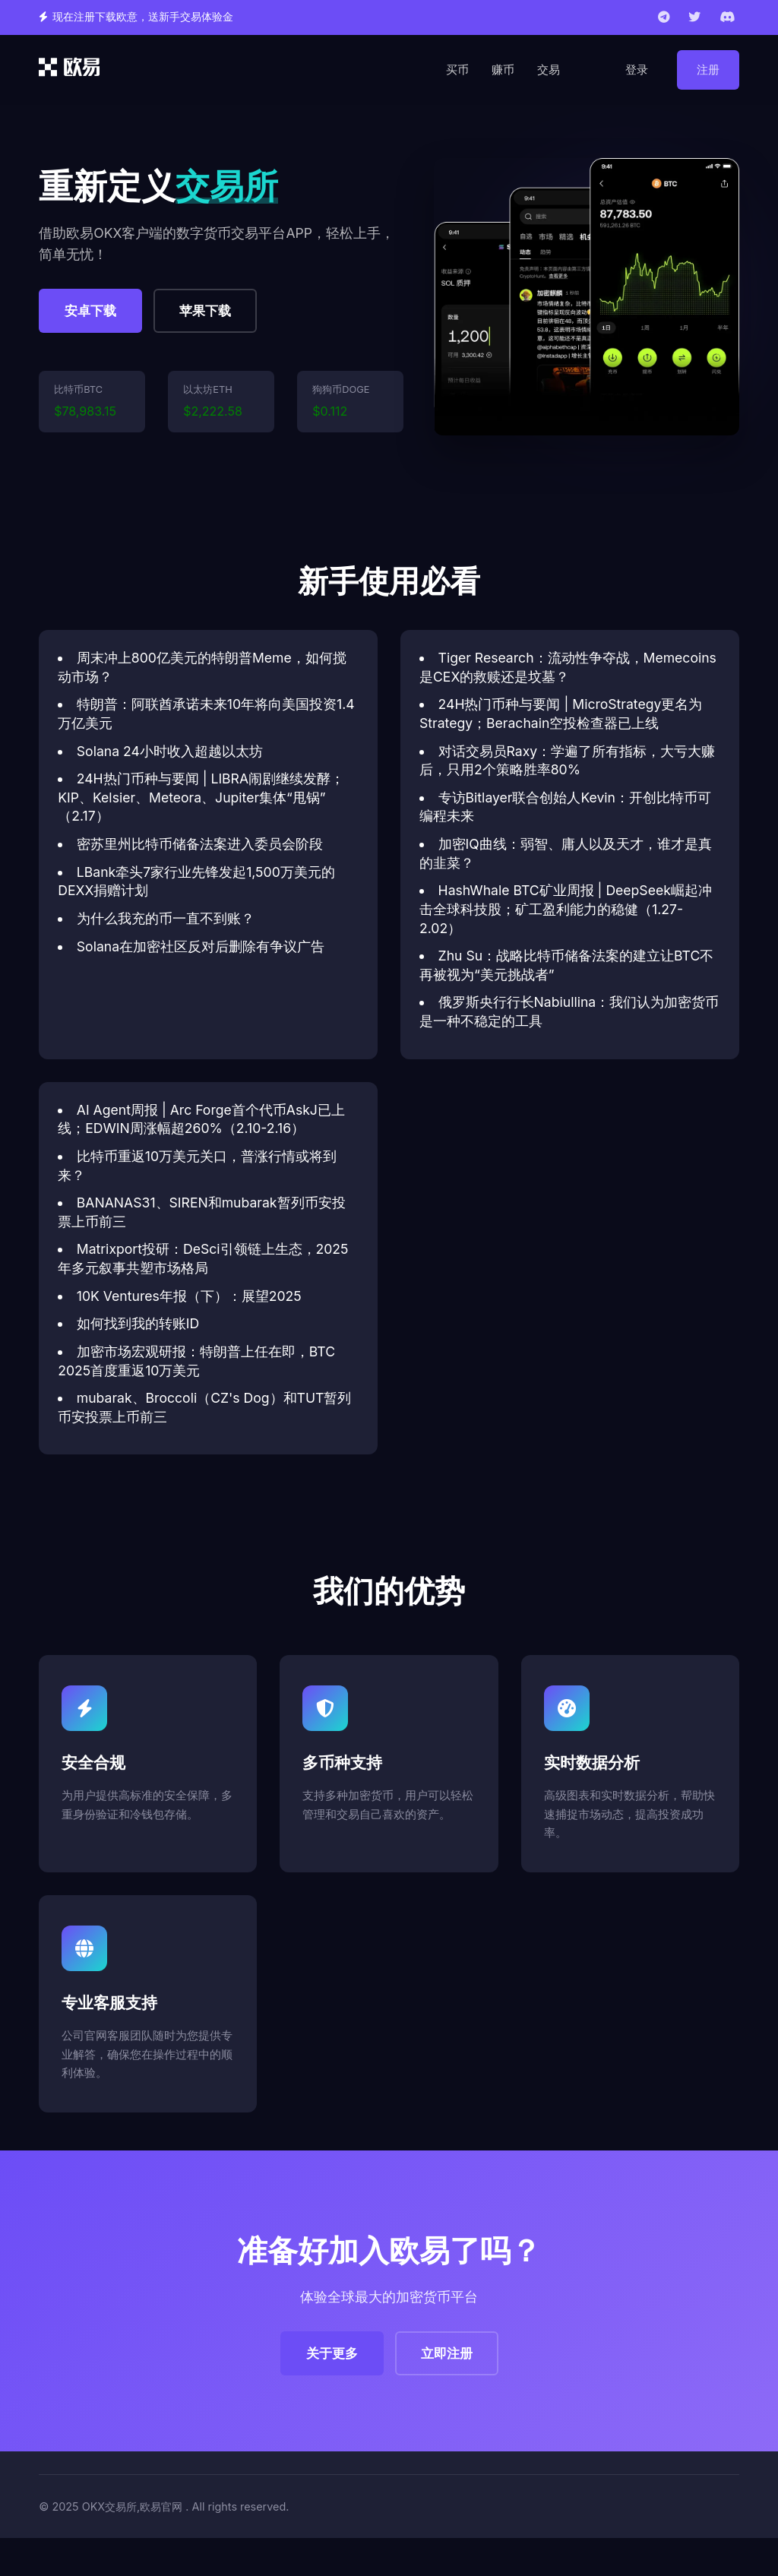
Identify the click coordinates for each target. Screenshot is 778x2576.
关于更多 (332, 2353)
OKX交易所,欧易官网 (132, 2506)
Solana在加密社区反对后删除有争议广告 (200, 946)
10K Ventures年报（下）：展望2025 (189, 1296)
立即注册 (447, 2353)
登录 (636, 69)
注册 (708, 69)
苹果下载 (205, 310)
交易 (548, 69)
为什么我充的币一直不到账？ (166, 918)
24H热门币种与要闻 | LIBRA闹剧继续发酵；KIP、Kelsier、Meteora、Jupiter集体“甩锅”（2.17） (201, 797)
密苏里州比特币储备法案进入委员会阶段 (200, 844)
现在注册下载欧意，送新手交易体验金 (142, 17)
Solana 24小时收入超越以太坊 (170, 751)
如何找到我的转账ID (138, 1323)
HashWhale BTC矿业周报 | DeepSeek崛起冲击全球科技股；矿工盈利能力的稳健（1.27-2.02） (565, 908)
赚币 (503, 69)
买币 (457, 69)
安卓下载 (90, 310)
